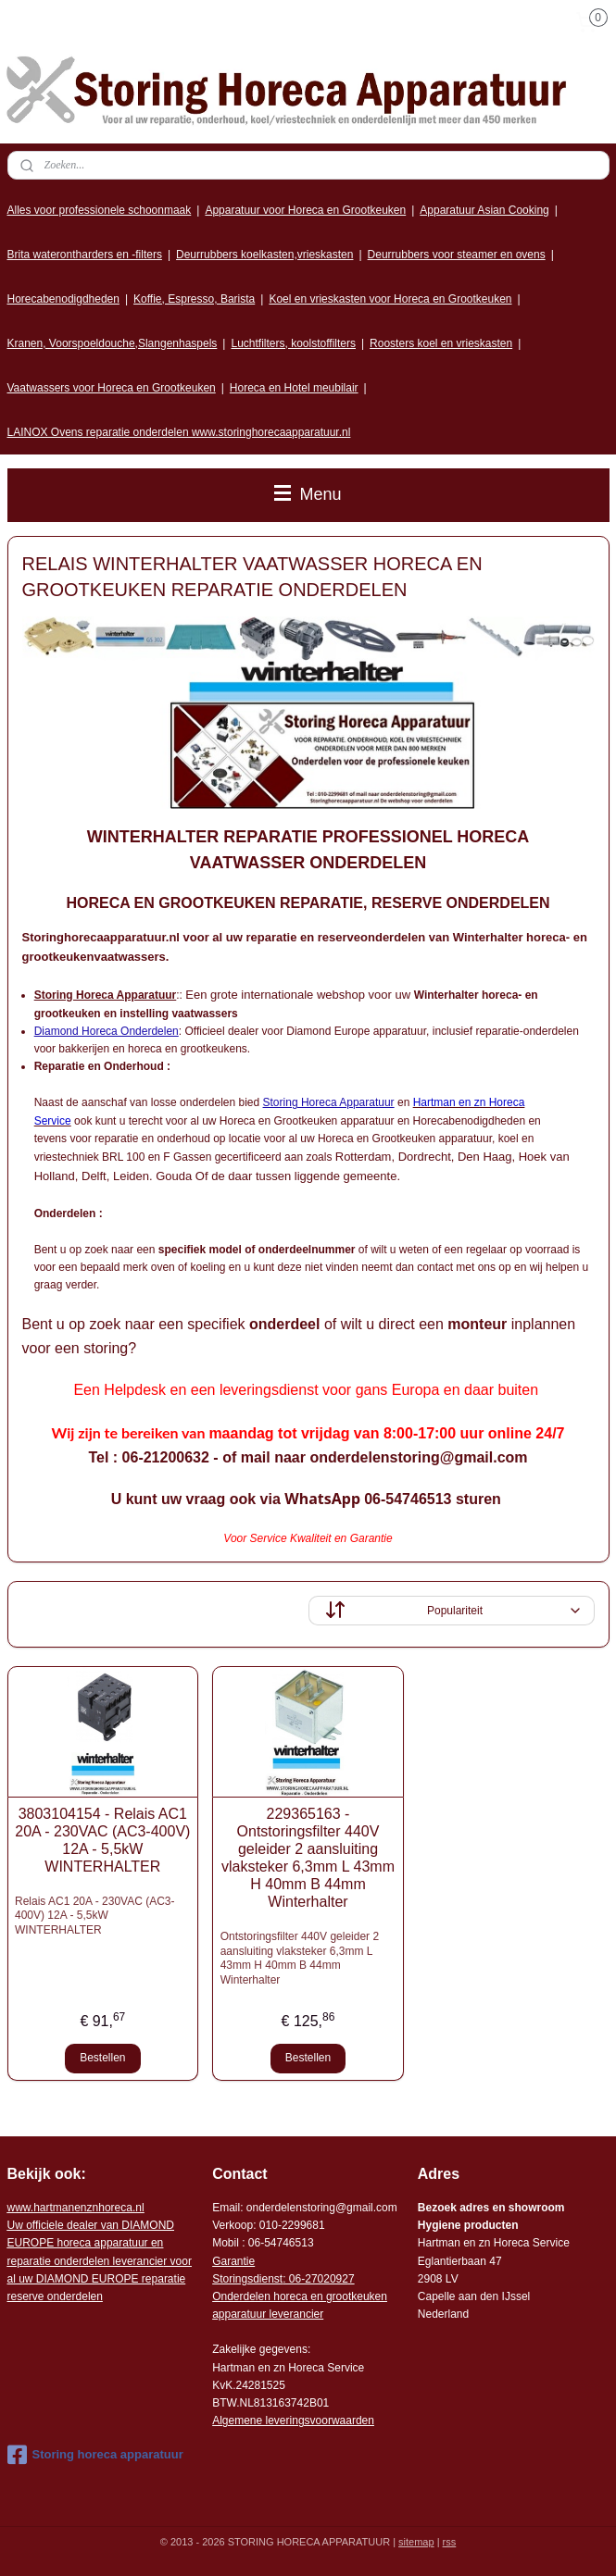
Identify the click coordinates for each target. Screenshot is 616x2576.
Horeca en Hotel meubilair (294, 387)
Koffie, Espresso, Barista (194, 298)
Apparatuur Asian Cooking (484, 210)
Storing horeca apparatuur (95, 2455)
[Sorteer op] (451, 1610)
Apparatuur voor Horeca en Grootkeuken (305, 210)
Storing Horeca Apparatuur (329, 1102)
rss (450, 2541)
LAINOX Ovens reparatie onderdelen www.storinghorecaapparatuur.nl (179, 432)
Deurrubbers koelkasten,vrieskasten (264, 254)
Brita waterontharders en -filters (84, 254)
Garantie (233, 2261)
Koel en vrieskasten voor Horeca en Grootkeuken (390, 298)
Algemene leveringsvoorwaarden (293, 2420)
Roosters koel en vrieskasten (441, 343)
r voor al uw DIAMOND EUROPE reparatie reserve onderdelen (99, 2261)
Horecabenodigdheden (63, 298)
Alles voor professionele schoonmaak (99, 210)
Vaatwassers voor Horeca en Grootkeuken (111, 387)
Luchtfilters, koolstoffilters (293, 343)
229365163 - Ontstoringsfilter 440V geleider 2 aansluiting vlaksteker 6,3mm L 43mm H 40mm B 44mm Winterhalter (308, 1857)
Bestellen (102, 2057)
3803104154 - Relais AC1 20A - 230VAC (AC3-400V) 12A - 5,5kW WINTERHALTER (102, 1839)
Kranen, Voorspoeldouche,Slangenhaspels (112, 343)
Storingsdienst (247, 2278)
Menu (307, 494)
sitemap (416, 2541)
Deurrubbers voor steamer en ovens (457, 254)
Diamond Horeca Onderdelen (106, 1030)
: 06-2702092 (315, 2278)
